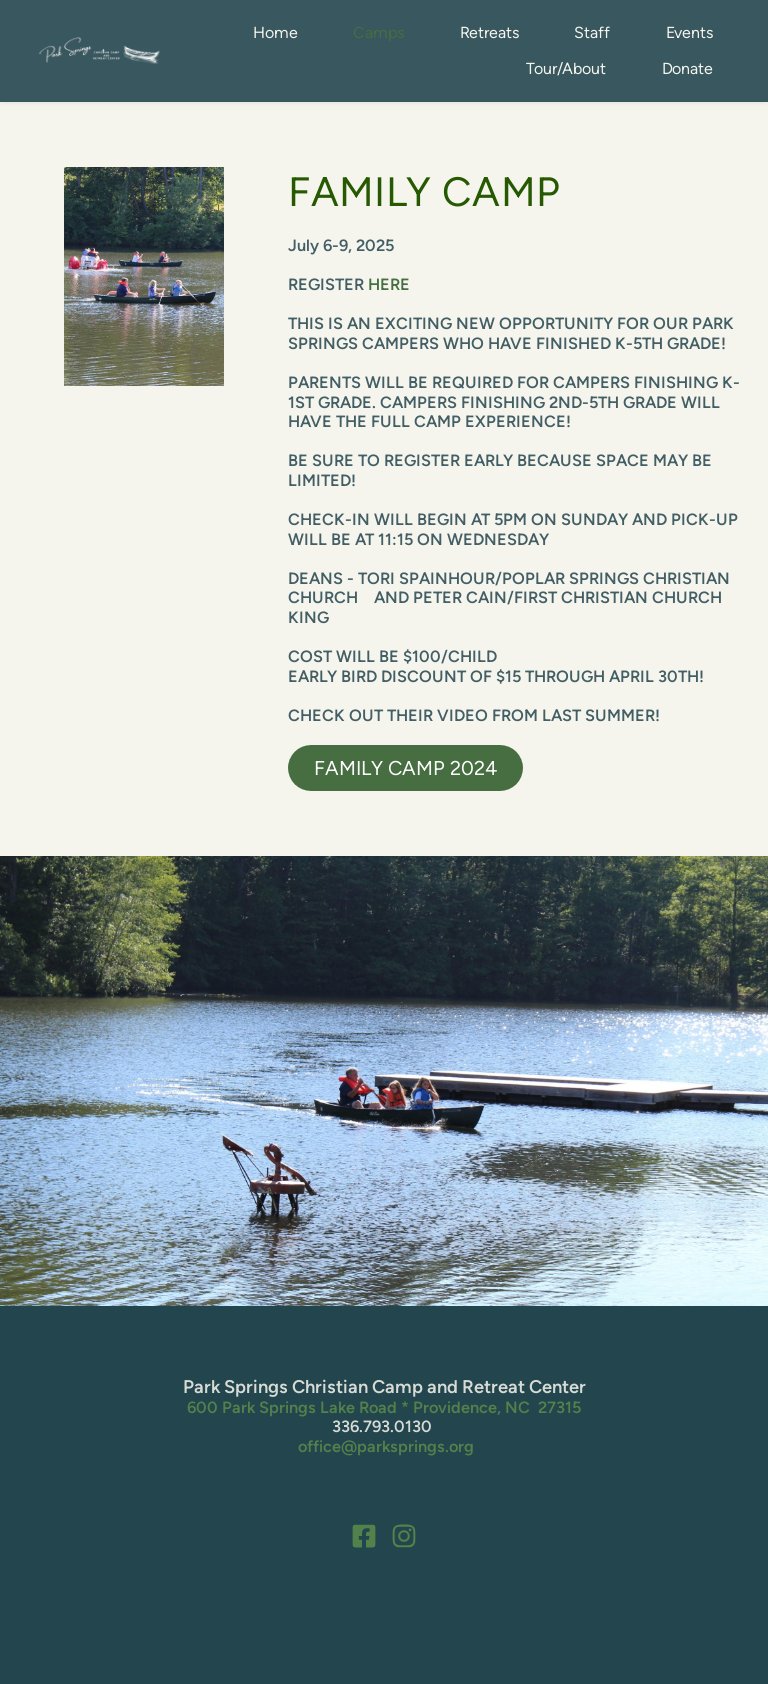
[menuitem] (275, 33)
